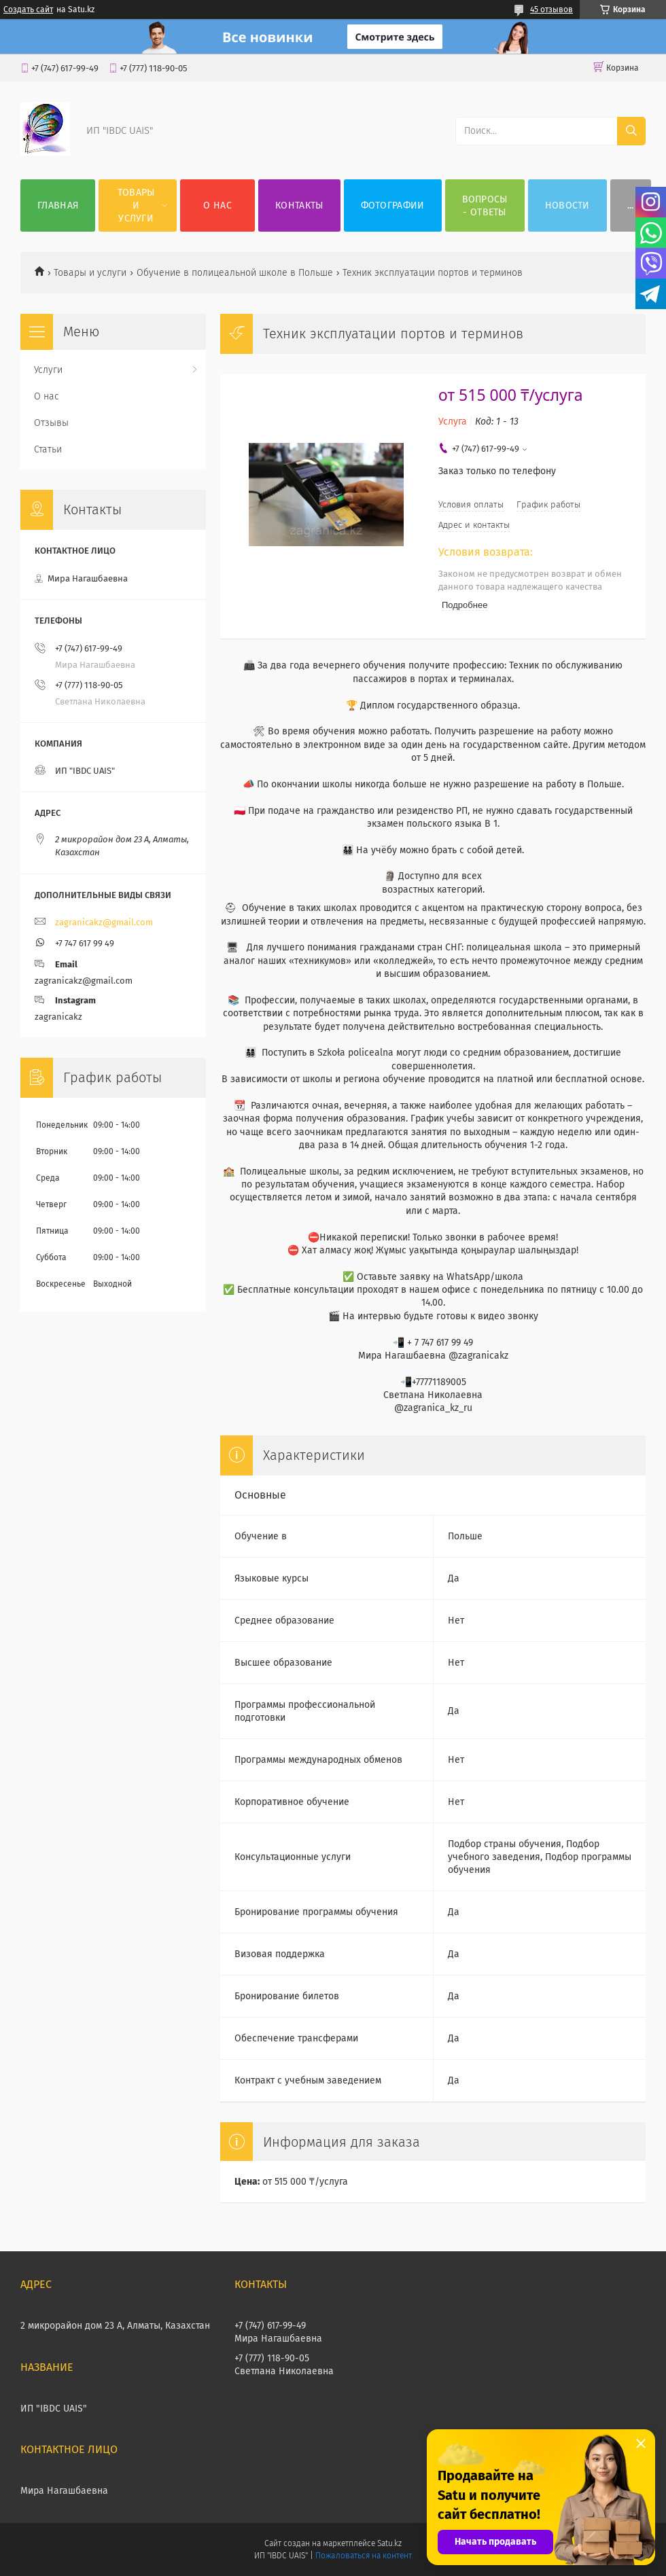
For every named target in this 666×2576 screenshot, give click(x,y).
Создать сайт (28, 9)
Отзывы (51, 423)
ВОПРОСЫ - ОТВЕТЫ (485, 206)
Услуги (48, 370)
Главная (57, 205)
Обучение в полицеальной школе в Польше (235, 273)
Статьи (48, 449)
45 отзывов (551, 9)
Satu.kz (389, 2543)
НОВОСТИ (567, 205)
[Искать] (631, 131)
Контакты (299, 205)
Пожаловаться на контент (363, 2555)
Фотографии (393, 205)
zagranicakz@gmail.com (104, 922)
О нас (217, 205)
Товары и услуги (136, 205)
